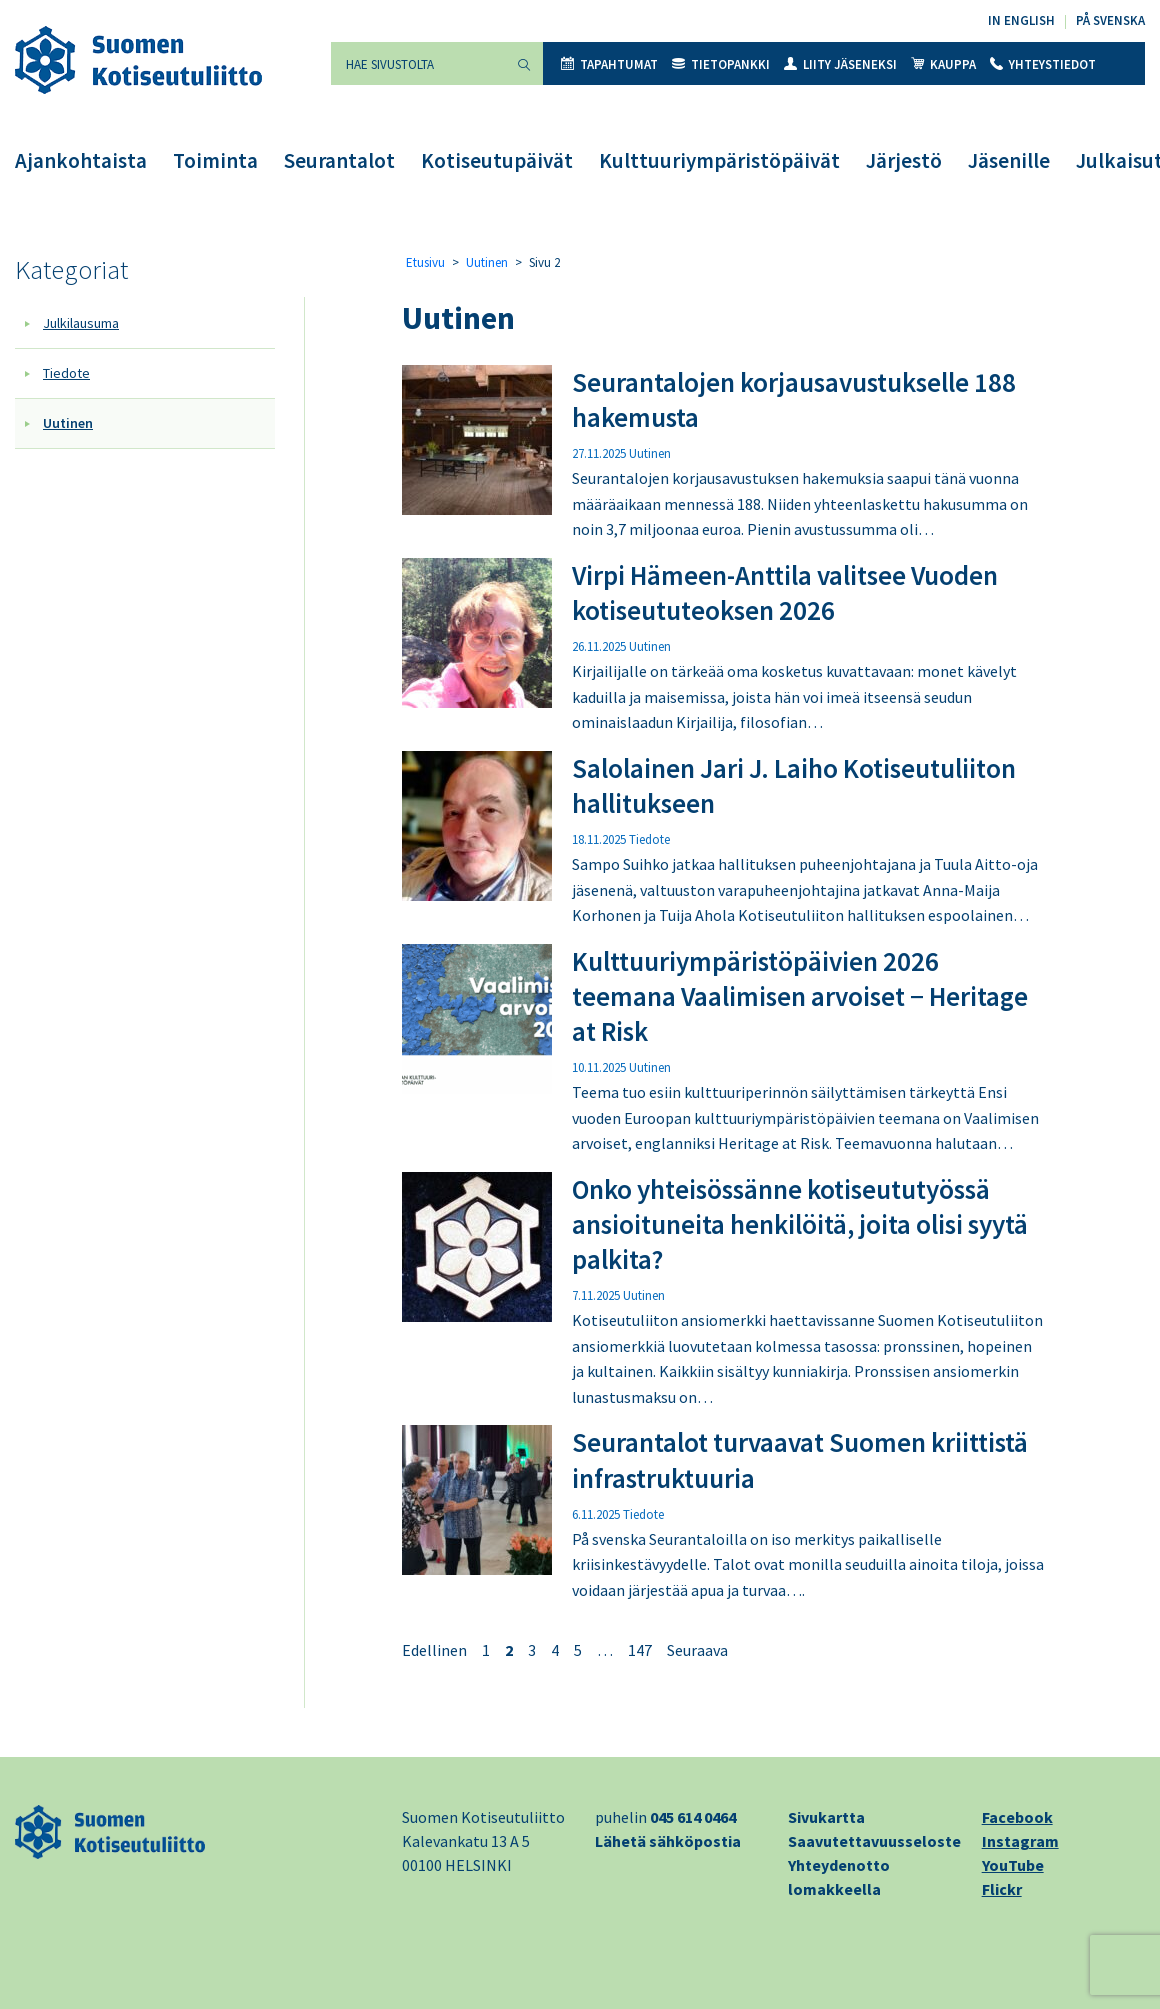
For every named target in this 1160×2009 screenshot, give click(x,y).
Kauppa (943, 64)
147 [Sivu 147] (640, 1650)
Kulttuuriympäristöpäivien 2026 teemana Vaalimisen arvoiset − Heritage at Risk (800, 996)
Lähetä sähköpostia (668, 1841)
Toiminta (215, 160)
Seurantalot (339, 160)
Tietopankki (721, 64)
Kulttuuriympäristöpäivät (719, 160)
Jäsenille (1009, 160)
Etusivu (425, 262)
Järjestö (904, 160)
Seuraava (697, 1650)
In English (1021, 20)
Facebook (1017, 1817)
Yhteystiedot (1043, 64)
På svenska (1110, 20)
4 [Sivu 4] (555, 1650)
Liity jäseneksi (840, 64)
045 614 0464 (693, 1817)
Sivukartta (826, 1817)
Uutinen (68, 423)
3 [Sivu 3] (532, 1650)
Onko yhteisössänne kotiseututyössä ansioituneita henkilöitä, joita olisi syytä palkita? (800, 1224)
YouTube (1013, 1865)
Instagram (1020, 1841)
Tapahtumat (609, 64)
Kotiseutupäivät (497, 160)
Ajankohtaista (81, 160)
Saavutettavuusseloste (874, 1841)
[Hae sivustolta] (418, 63)
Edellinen (434, 1650)
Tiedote (66, 373)
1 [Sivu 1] (486, 1650)
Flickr (1002, 1889)
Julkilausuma (81, 323)
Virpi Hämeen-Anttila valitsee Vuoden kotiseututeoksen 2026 (785, 592)
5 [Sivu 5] (578, 1650)
